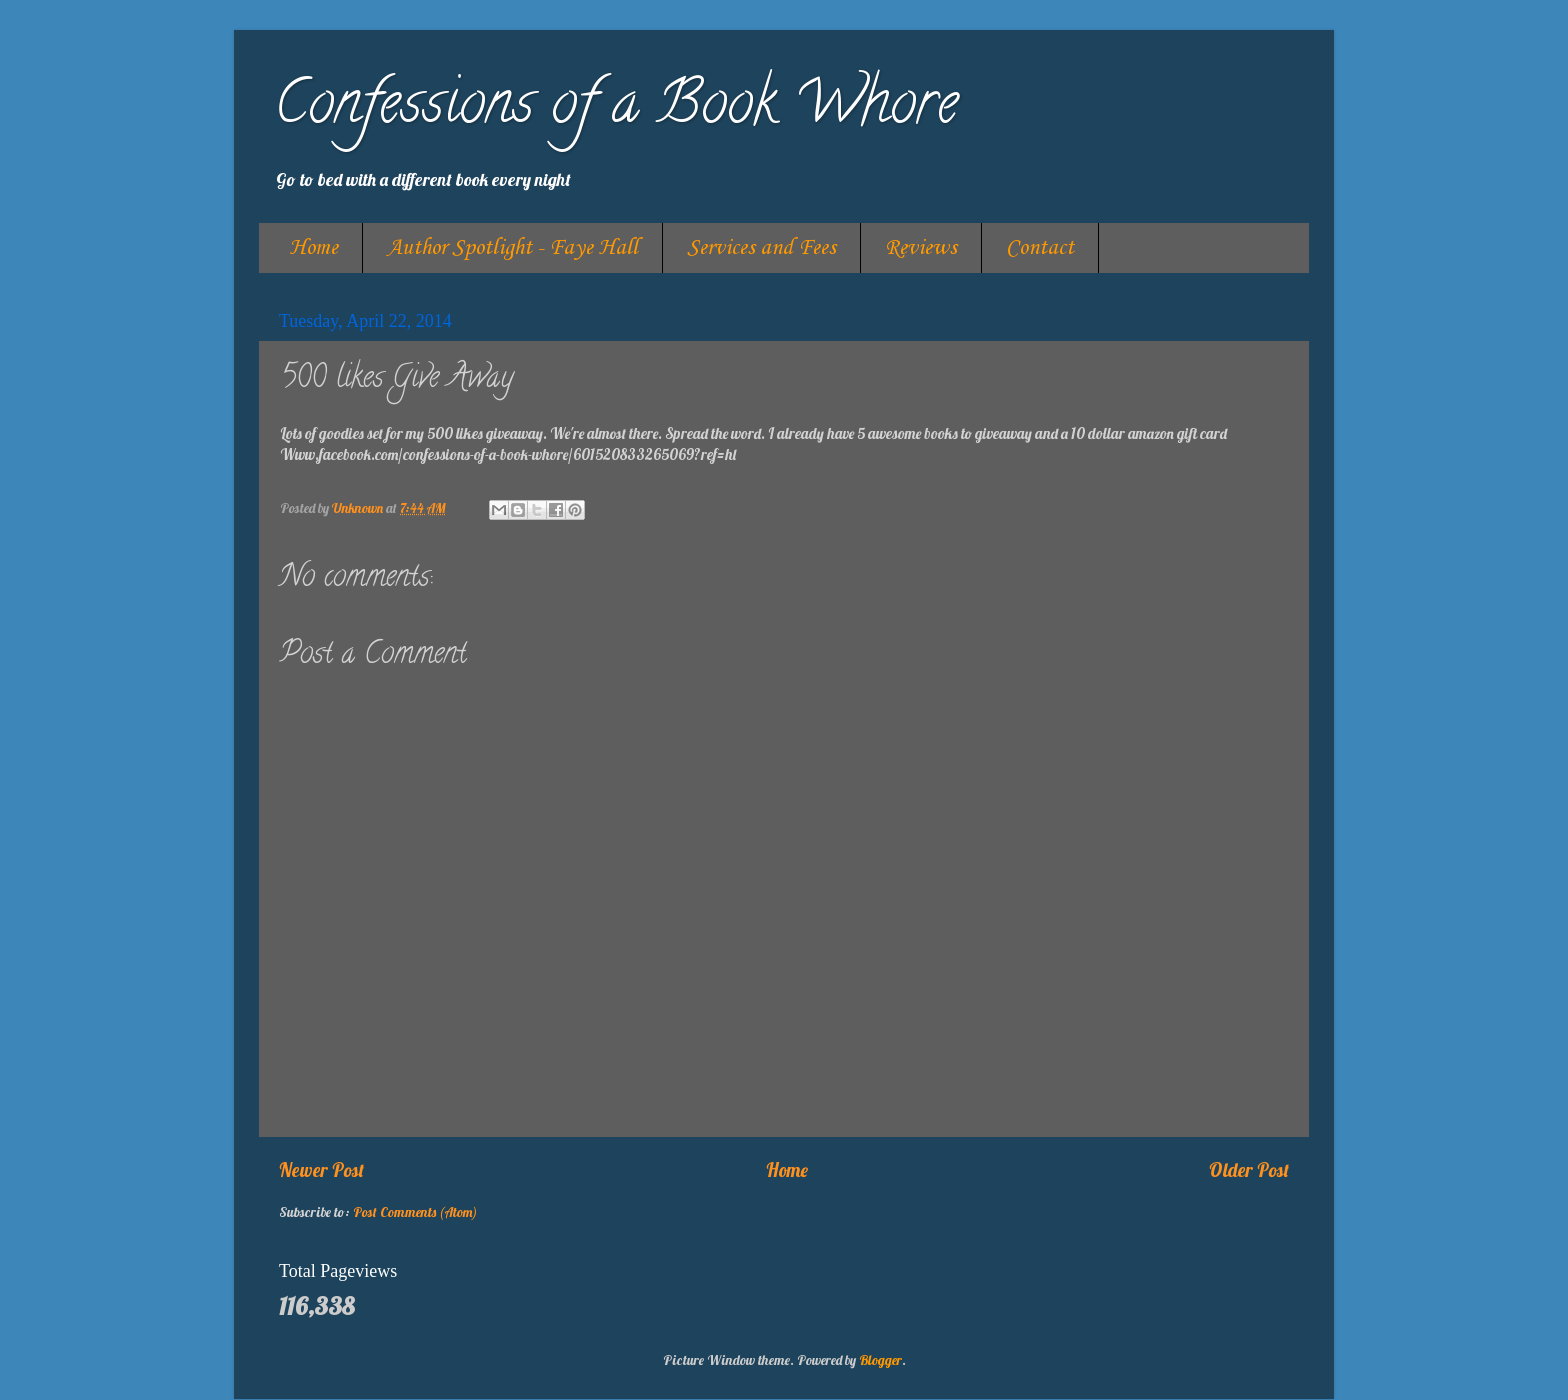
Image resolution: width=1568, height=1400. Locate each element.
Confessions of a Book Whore (616, 109)
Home (313, 248)
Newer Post (321, 1170)
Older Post (1249, 1170)
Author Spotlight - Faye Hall (512, 248)
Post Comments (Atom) (415, 1211)
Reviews (921, 248)
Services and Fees (761, 248)
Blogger (880, 1359)
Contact (1040, 248)
